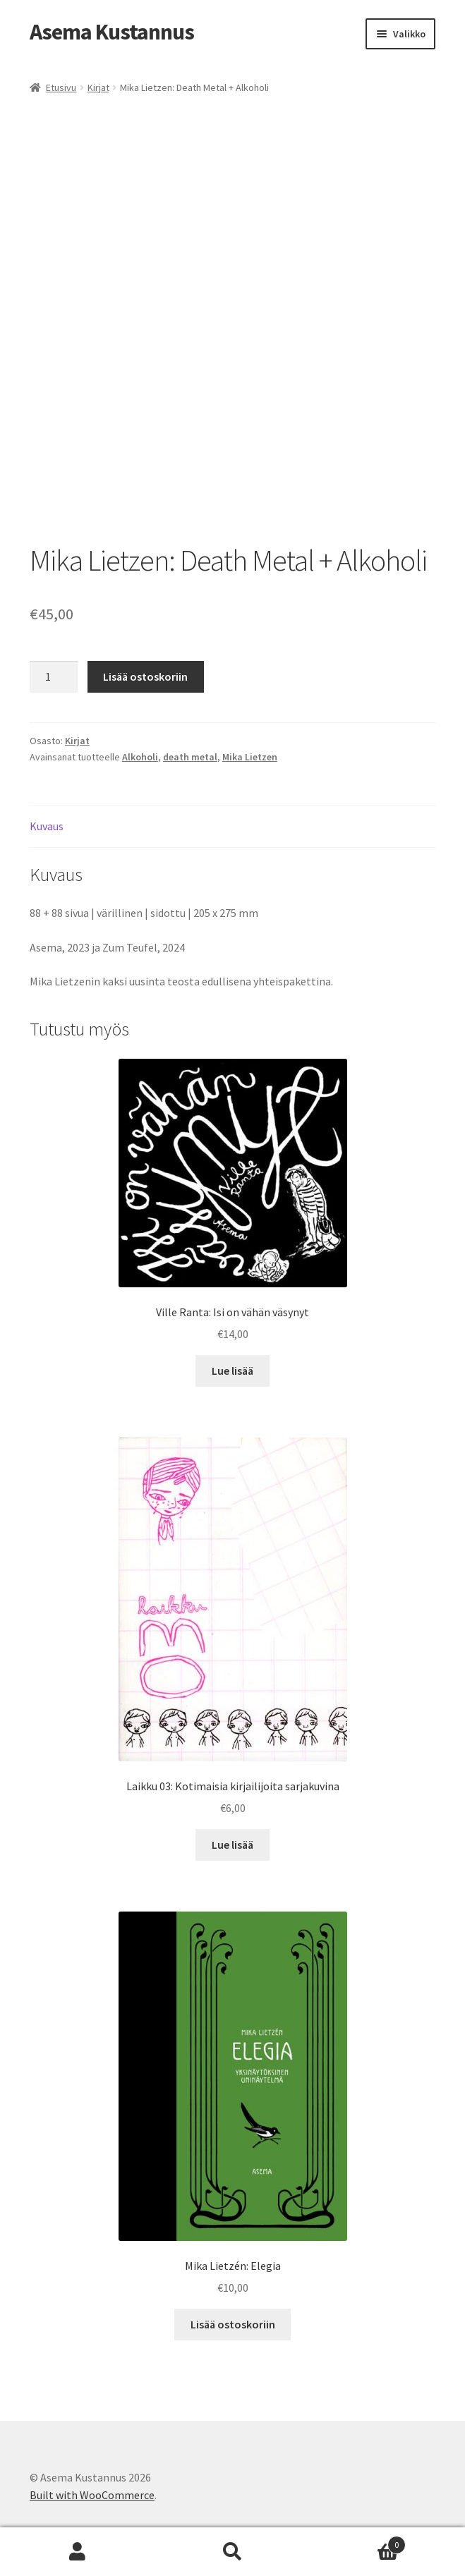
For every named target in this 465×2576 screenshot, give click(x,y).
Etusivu (61, 87)
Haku (232, 2552)
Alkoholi (140, 757)
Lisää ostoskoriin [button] (233, 2324)
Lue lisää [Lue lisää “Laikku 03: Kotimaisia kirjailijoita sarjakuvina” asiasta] (232, 1844)
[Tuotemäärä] (54, 677)
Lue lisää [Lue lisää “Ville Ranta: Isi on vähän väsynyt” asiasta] (232, 1370)
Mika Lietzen (249, 757)
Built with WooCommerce (92, 2495)
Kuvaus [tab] (47, 826)
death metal (190, 757)
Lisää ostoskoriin (145, 676)
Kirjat (98, 87)
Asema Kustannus (112, 32)
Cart (358, 2541)
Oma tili (77, 2552)
